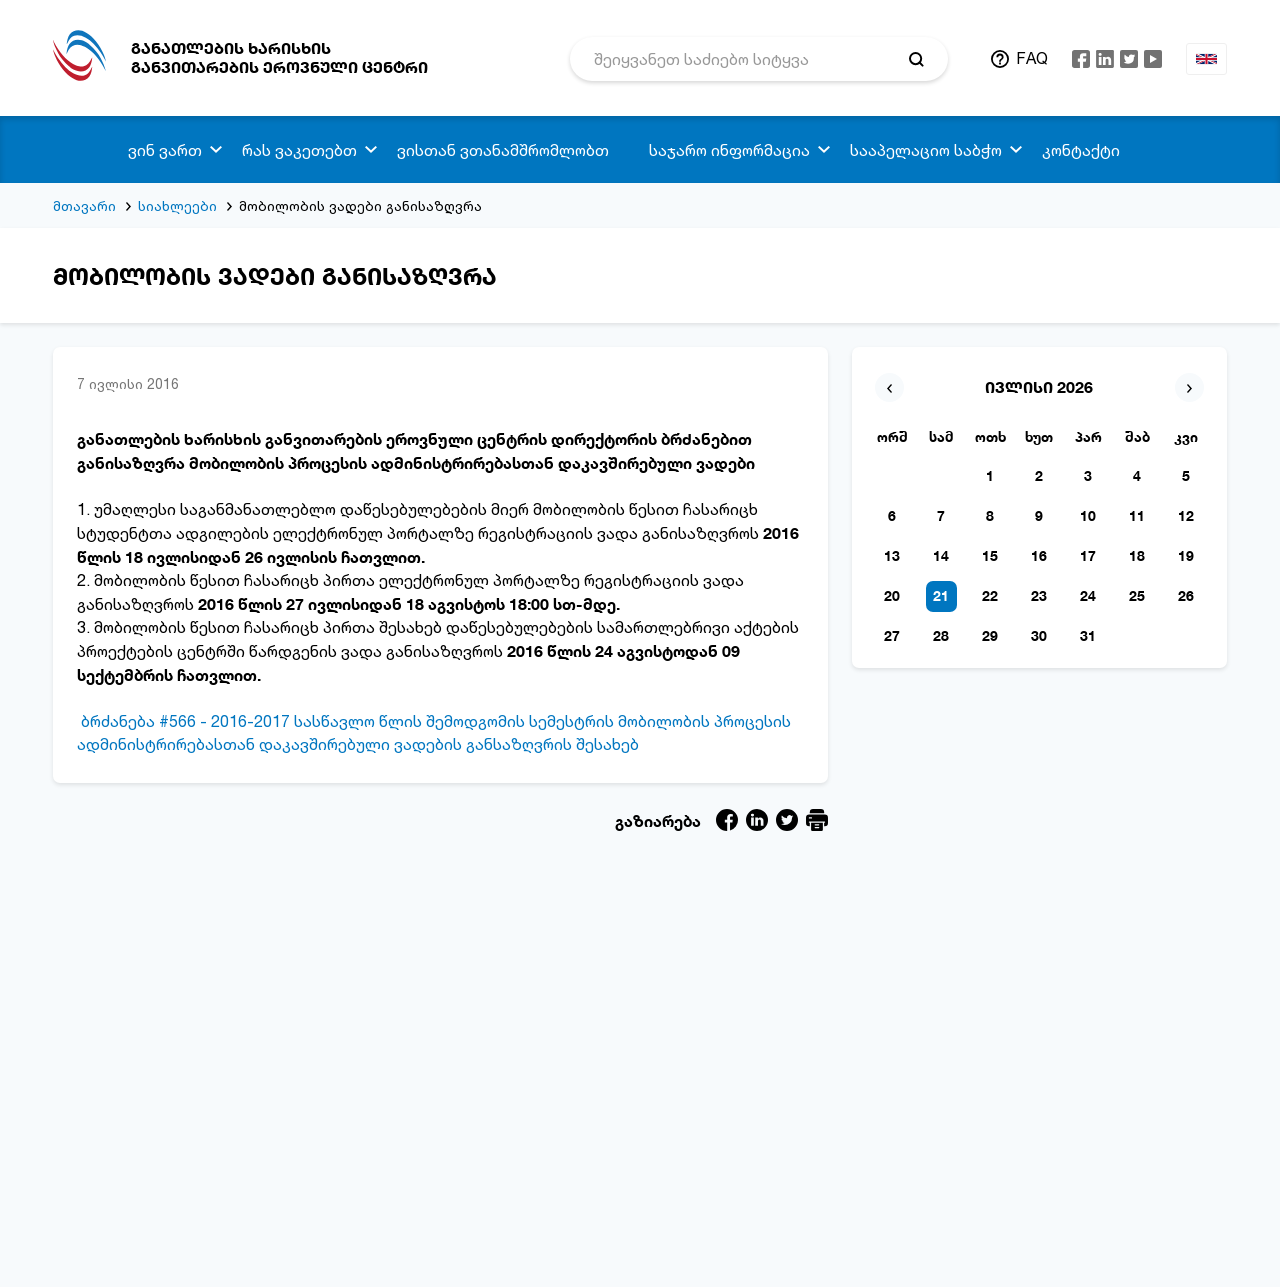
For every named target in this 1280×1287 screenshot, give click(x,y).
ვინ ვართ (165, 150)
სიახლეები (177, 205)
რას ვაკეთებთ (299, 150)
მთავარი (84, 205)
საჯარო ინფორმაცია (729, 150)
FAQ (1032, 58)
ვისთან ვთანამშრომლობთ (503, 150)
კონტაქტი (1081, 150)
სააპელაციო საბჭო (926, 150)
